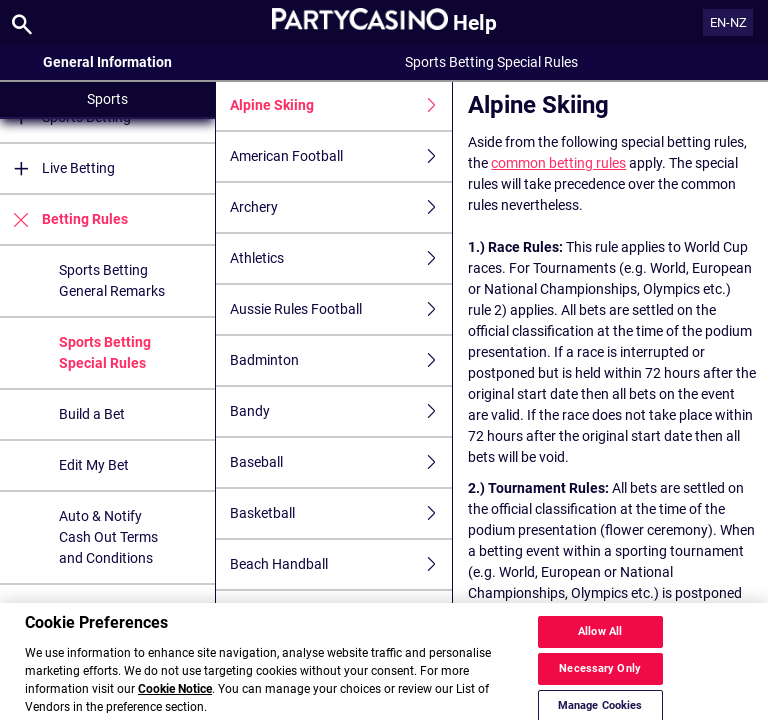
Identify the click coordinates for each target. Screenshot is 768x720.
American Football (341, 156)
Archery (341, 207)
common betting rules (558, 163)
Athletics (341, 258)
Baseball (341, 462)
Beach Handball (341, 564)
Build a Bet (92, 414)
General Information (107, 62)
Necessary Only (600, 683)
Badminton (341, 360)
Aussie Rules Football (341, 309)
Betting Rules (64, 219)
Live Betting (57, 168)
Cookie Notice (175, 704)
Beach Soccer (341, 615)
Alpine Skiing (341, 105)
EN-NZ (728, 22)
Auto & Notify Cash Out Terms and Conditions (108, 537)
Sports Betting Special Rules (105, 352)
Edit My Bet (94, 465)
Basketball (341, 513)
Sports (107, 99)
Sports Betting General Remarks (112, 280)
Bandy (341, 411)
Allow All (600, 646)
